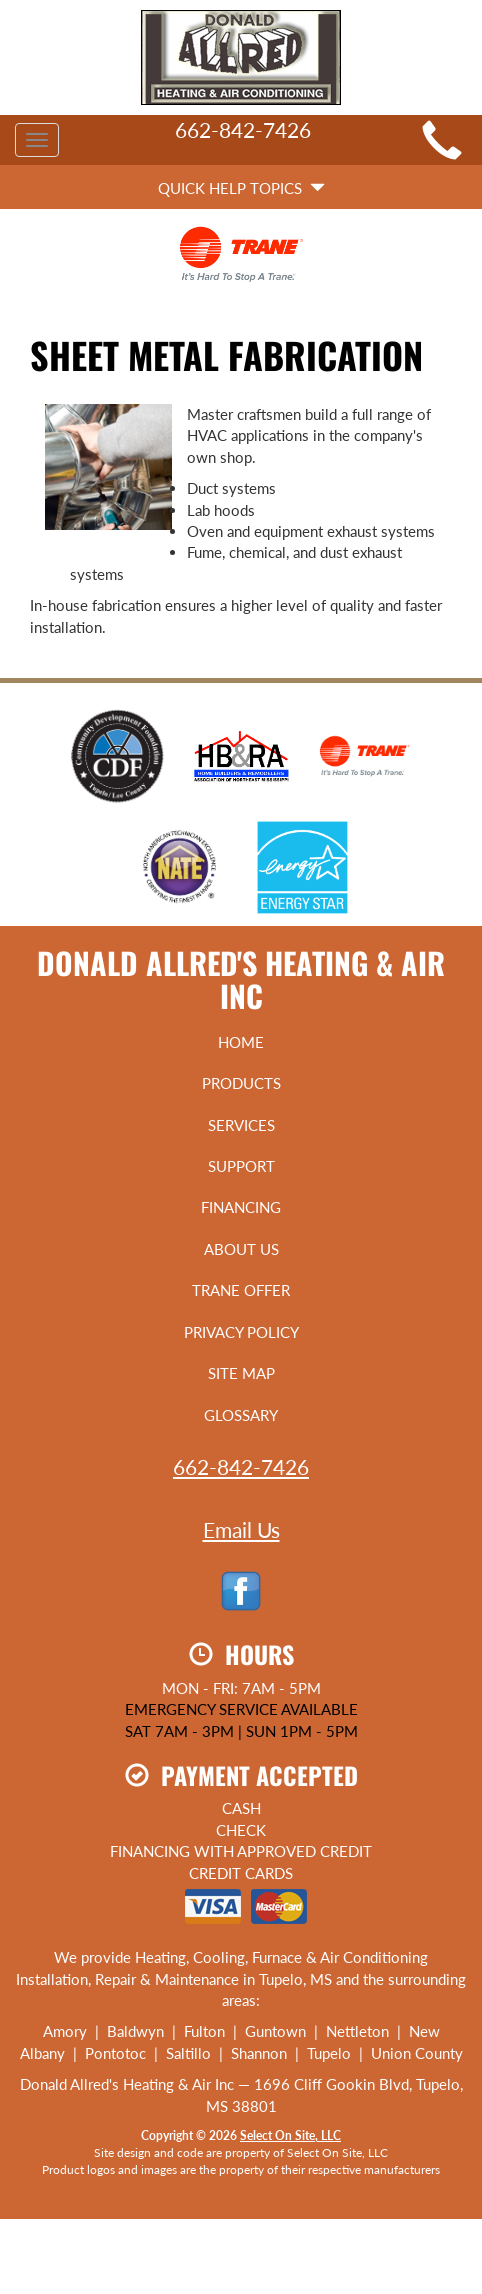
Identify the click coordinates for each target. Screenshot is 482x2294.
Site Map (241, 1373)
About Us (241, 1249)
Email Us (241, 1529)
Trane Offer (241, 1290)
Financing (241, 1207)
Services (241, 1125)
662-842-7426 (241, 1466)
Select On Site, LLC (290, 2135)
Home (241, 1042)
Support (241, 1166)
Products (241, 1083)
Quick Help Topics (241, 188)
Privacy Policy (241, 1332)
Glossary (241, 1415)
